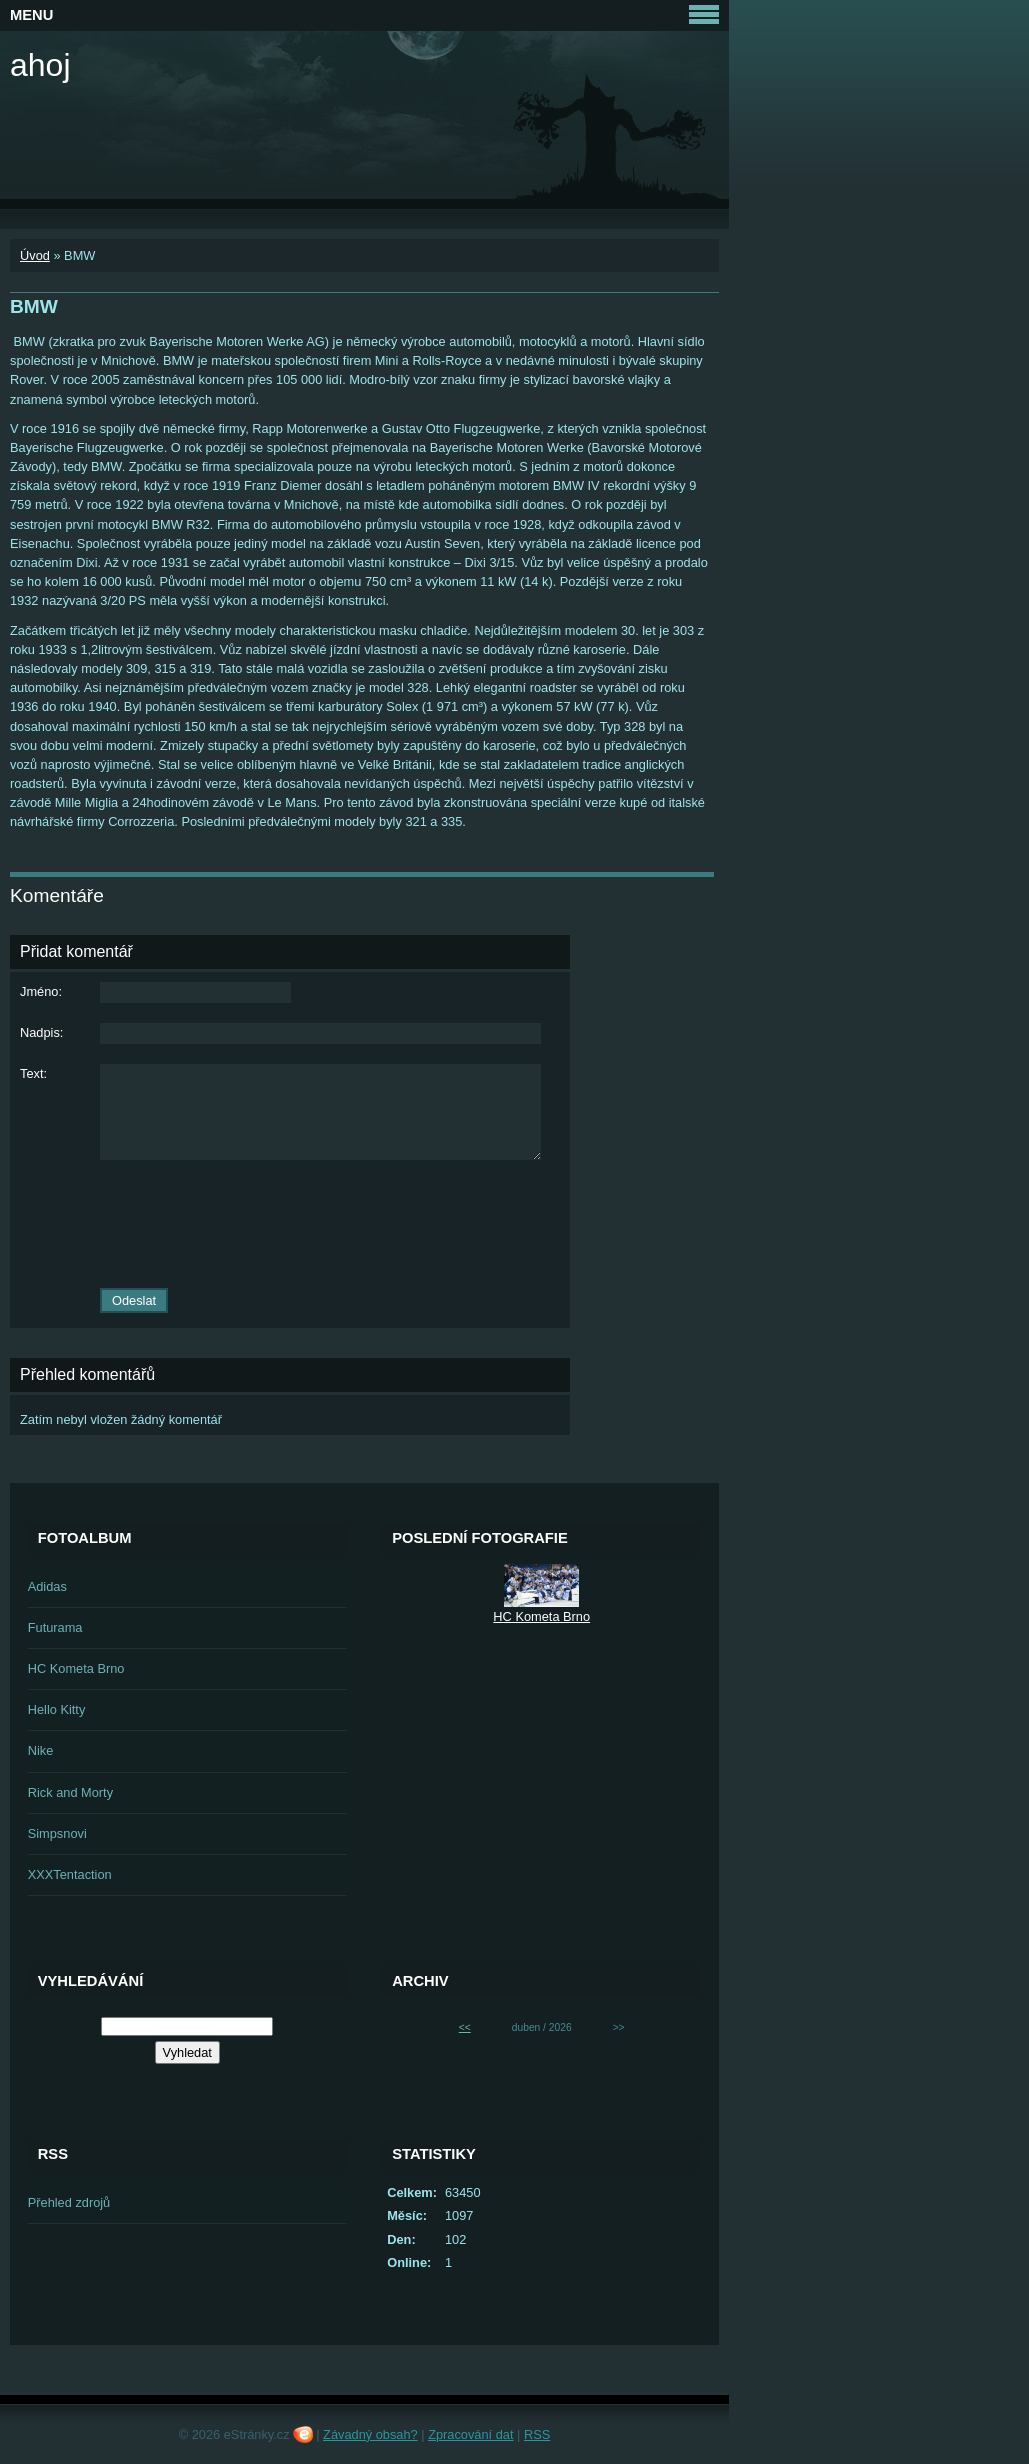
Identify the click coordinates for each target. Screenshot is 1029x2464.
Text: (33, 1073)
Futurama (55, 1627)
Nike (41, 1750)
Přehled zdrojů (69, 2202)
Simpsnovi (57, 1833)
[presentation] (290, 1224)
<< (465, 2027)
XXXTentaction (70, 1874)
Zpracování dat (470, 2434)
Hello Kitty (57, 1709)
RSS (537, 2434)
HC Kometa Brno (76, 1668)
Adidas (47, 1586)
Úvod (35, 255)
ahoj (40, 65)
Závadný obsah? (370, 2434)
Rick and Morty (70, 1792)
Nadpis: (41, 1032)
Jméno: (41, 991)
